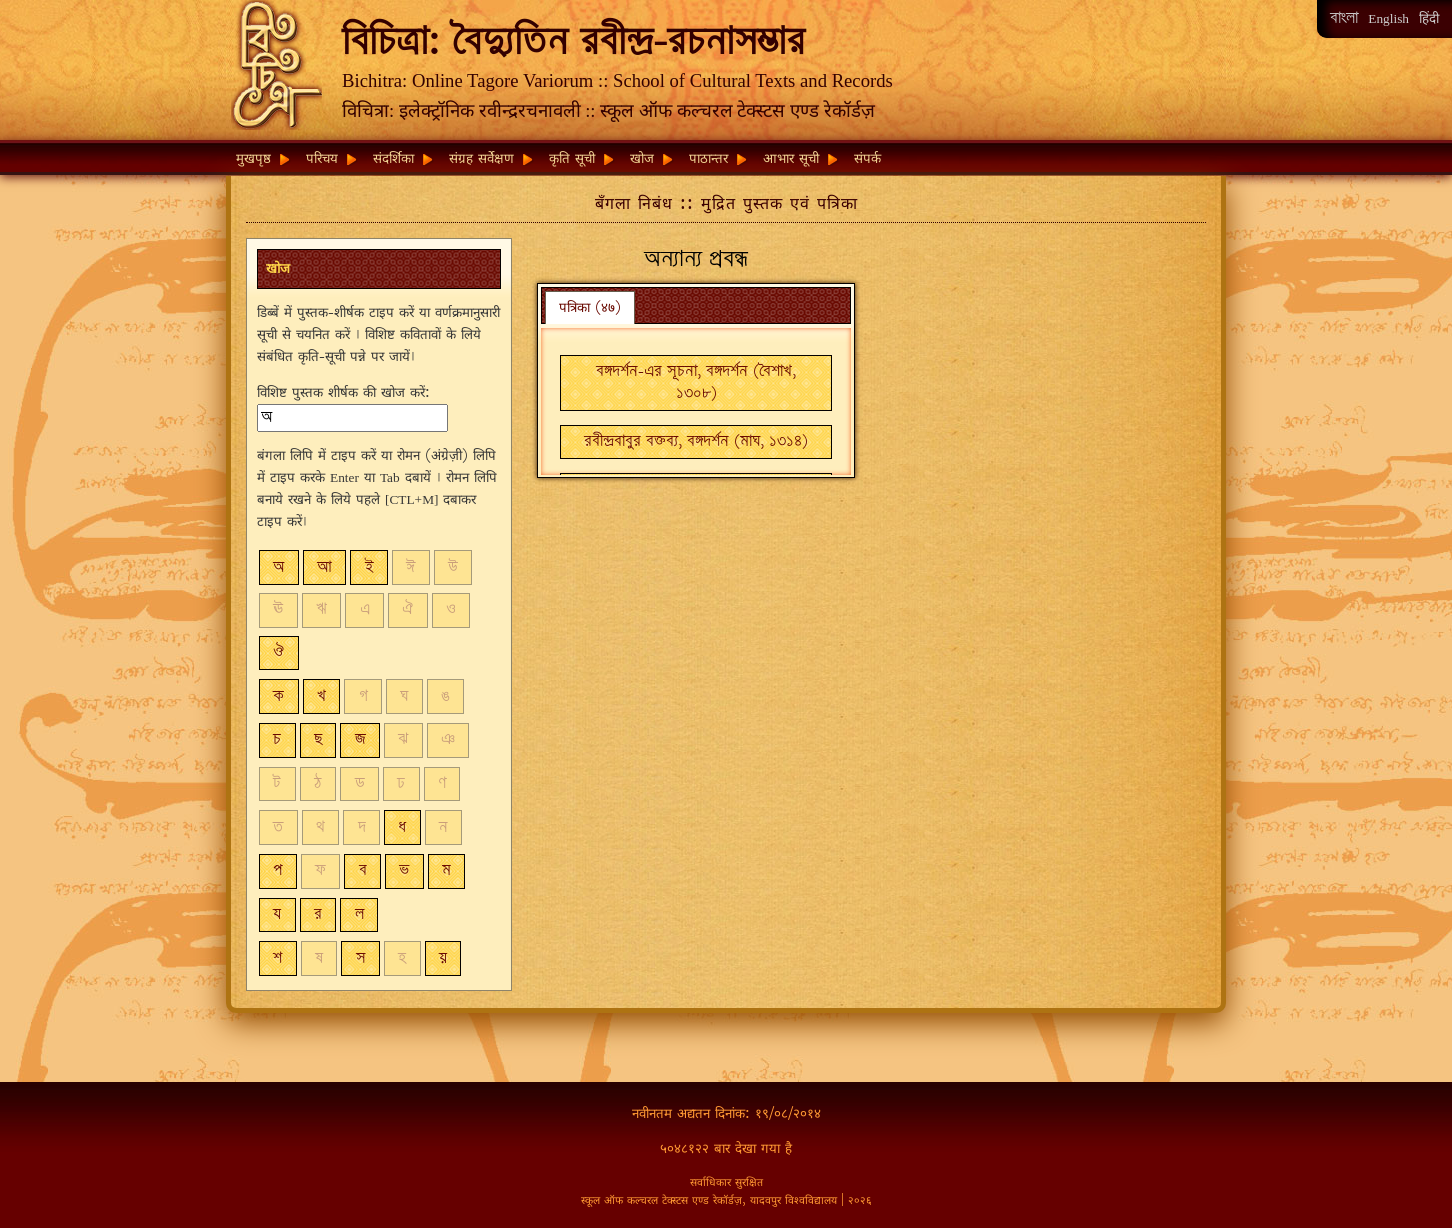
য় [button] (443, 958)
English (1388, 18)
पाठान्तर (708, 158)
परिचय (322, 158)
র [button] (318, 914)
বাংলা (1344, 18)
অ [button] (278, 567)
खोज (642, 158)
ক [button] (278, 696)
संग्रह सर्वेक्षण (481, 158)
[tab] (590, 307)
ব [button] (363, 870)
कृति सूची (572, 158)
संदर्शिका (393, 158)
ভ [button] (404, 870)
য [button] (277, 914)
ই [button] (369, 567)
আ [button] (324, 567)
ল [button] (359, 914)
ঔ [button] (278, 652)
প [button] (277, 870)
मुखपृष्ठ (253, 158)
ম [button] (446, 870)
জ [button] (360, 739)
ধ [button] (402, 827)
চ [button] (277, 739)
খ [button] (321, 696)
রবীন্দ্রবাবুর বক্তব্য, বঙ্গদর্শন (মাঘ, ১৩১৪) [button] (696, 441)
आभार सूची (791, 158)
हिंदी (1429, 18)
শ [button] (277, 958)
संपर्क (867, 158)
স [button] (361, 958)
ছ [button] (318, 739)
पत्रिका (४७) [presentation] (590, 307)
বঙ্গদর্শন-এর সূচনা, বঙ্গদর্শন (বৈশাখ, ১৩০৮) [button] (696, 382)
